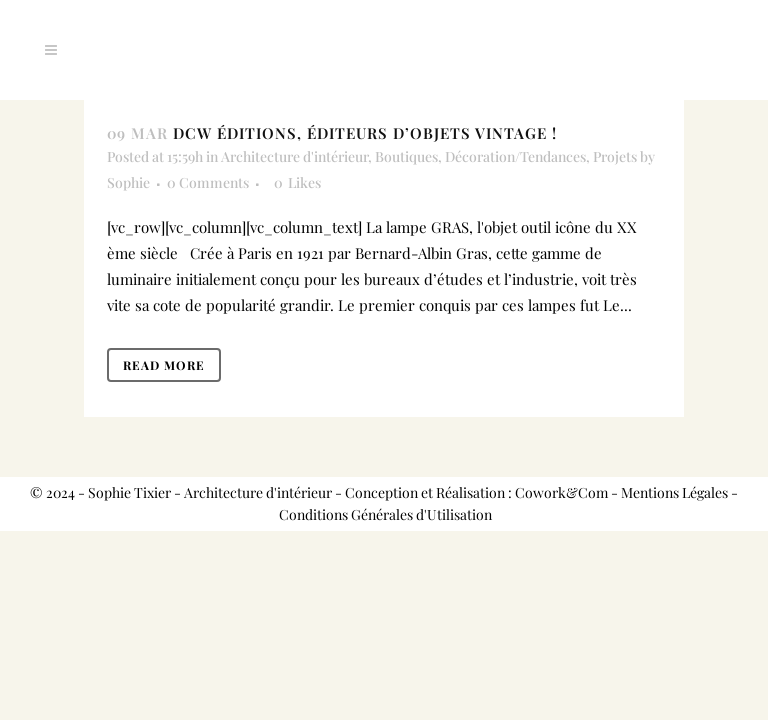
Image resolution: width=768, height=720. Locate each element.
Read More (164, 365)
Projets (615, 156)
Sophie (128, 182)
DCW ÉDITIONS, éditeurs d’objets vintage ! (365, 133)
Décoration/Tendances (515, 156)
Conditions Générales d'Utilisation (385, 514)
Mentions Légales (674, 492)
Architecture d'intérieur (294, 156)
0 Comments (208, 182)
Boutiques (406, 156)
